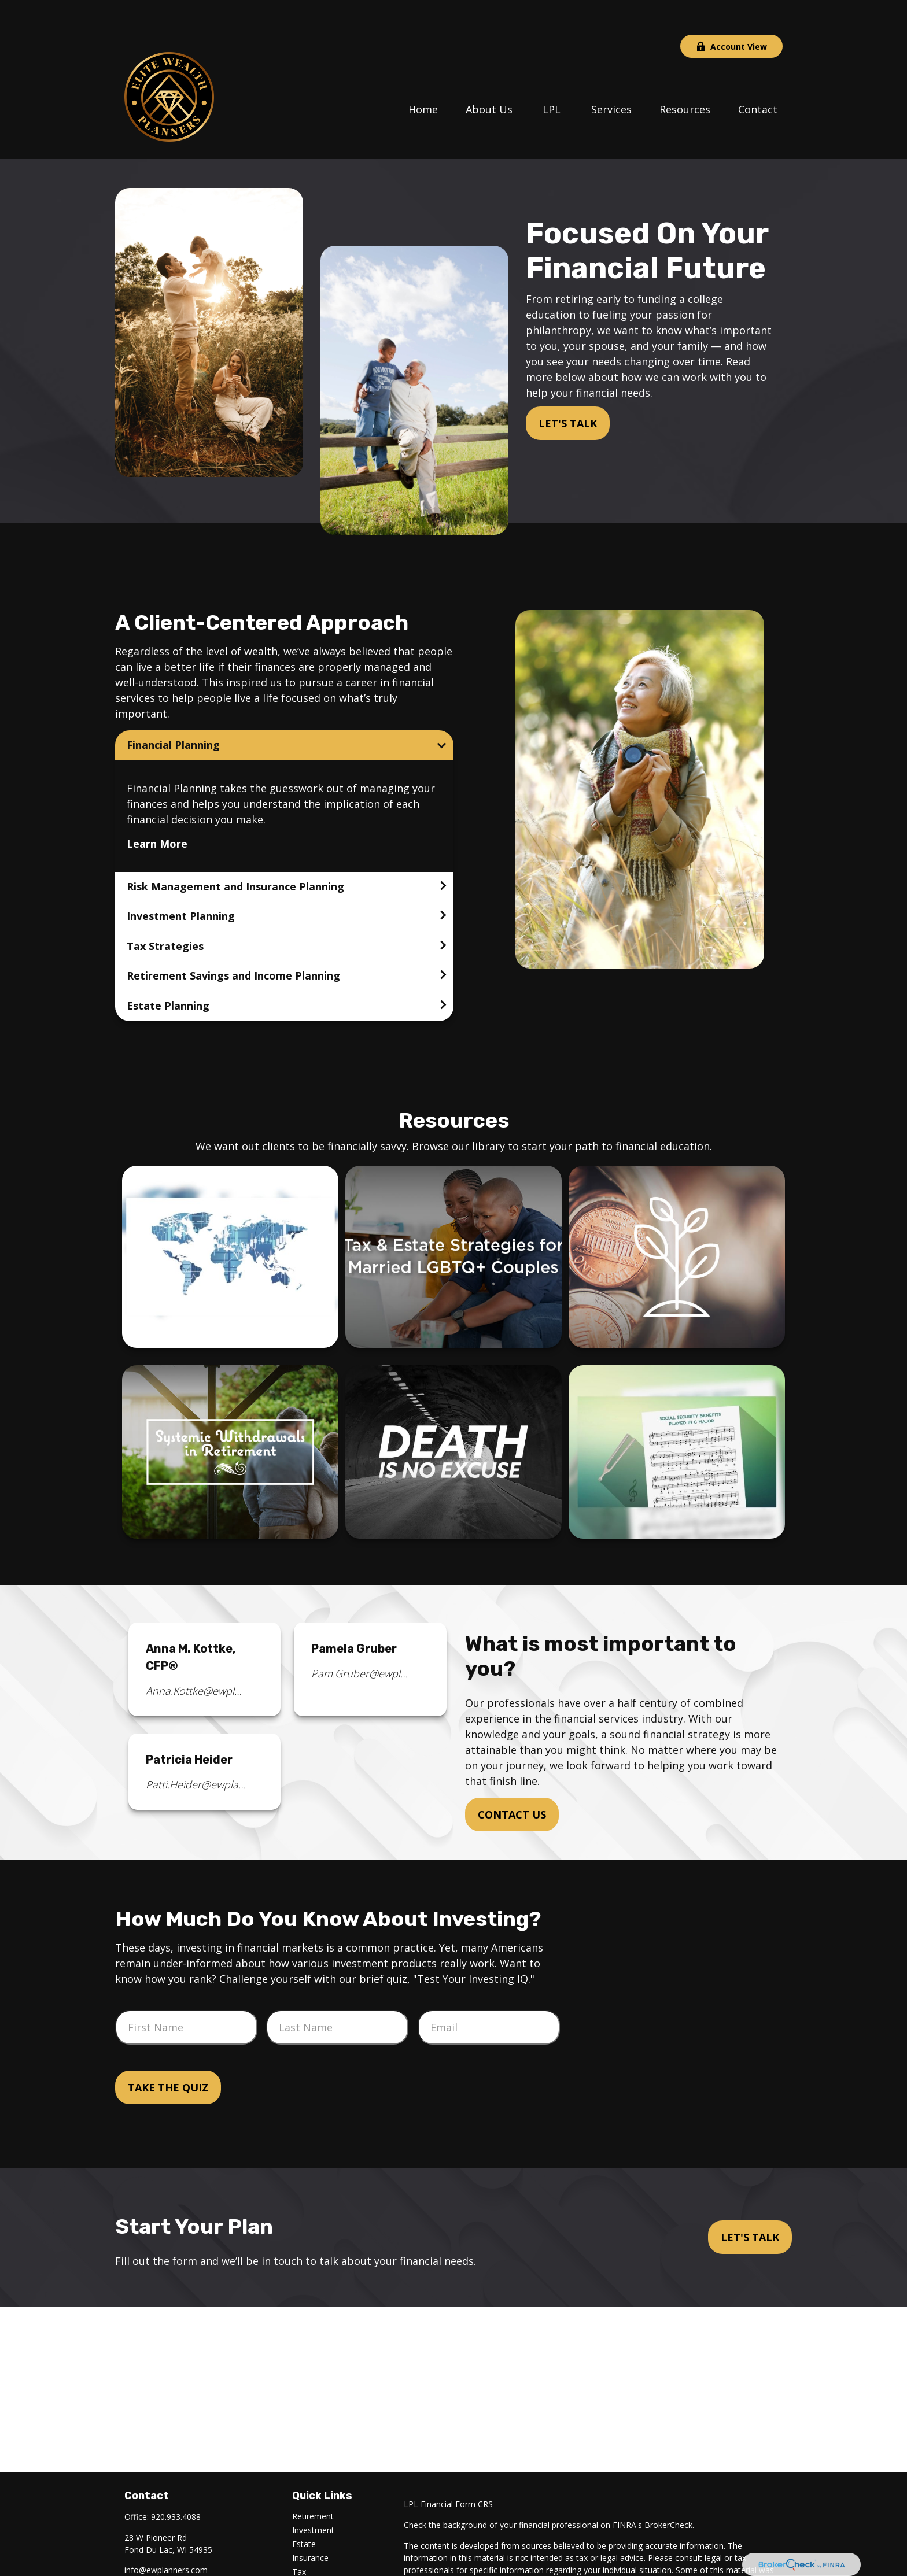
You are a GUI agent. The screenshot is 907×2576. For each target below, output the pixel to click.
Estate (304, 2509)
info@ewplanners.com (166, 2535)
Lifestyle (307, 2564)
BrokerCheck (668, 2490)
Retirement (313, 2481)
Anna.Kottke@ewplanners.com (196, 1656)
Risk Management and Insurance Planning (235, 852)
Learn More (157, 809)
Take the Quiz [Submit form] (168, 2053)
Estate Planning (168, 971)
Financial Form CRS (457, 2469)
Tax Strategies (165, 911)
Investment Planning (181, 881)
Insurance (310, 2523)
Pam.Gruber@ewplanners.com (361, 1639)
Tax (299, 2536)
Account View (731, 11)
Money (305, 2550)
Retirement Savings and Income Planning (233, 941)
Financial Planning (173, 710)
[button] (423, 73)
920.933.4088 (176, 2482)
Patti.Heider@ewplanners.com (196, 1750)
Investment (313, 2495)
